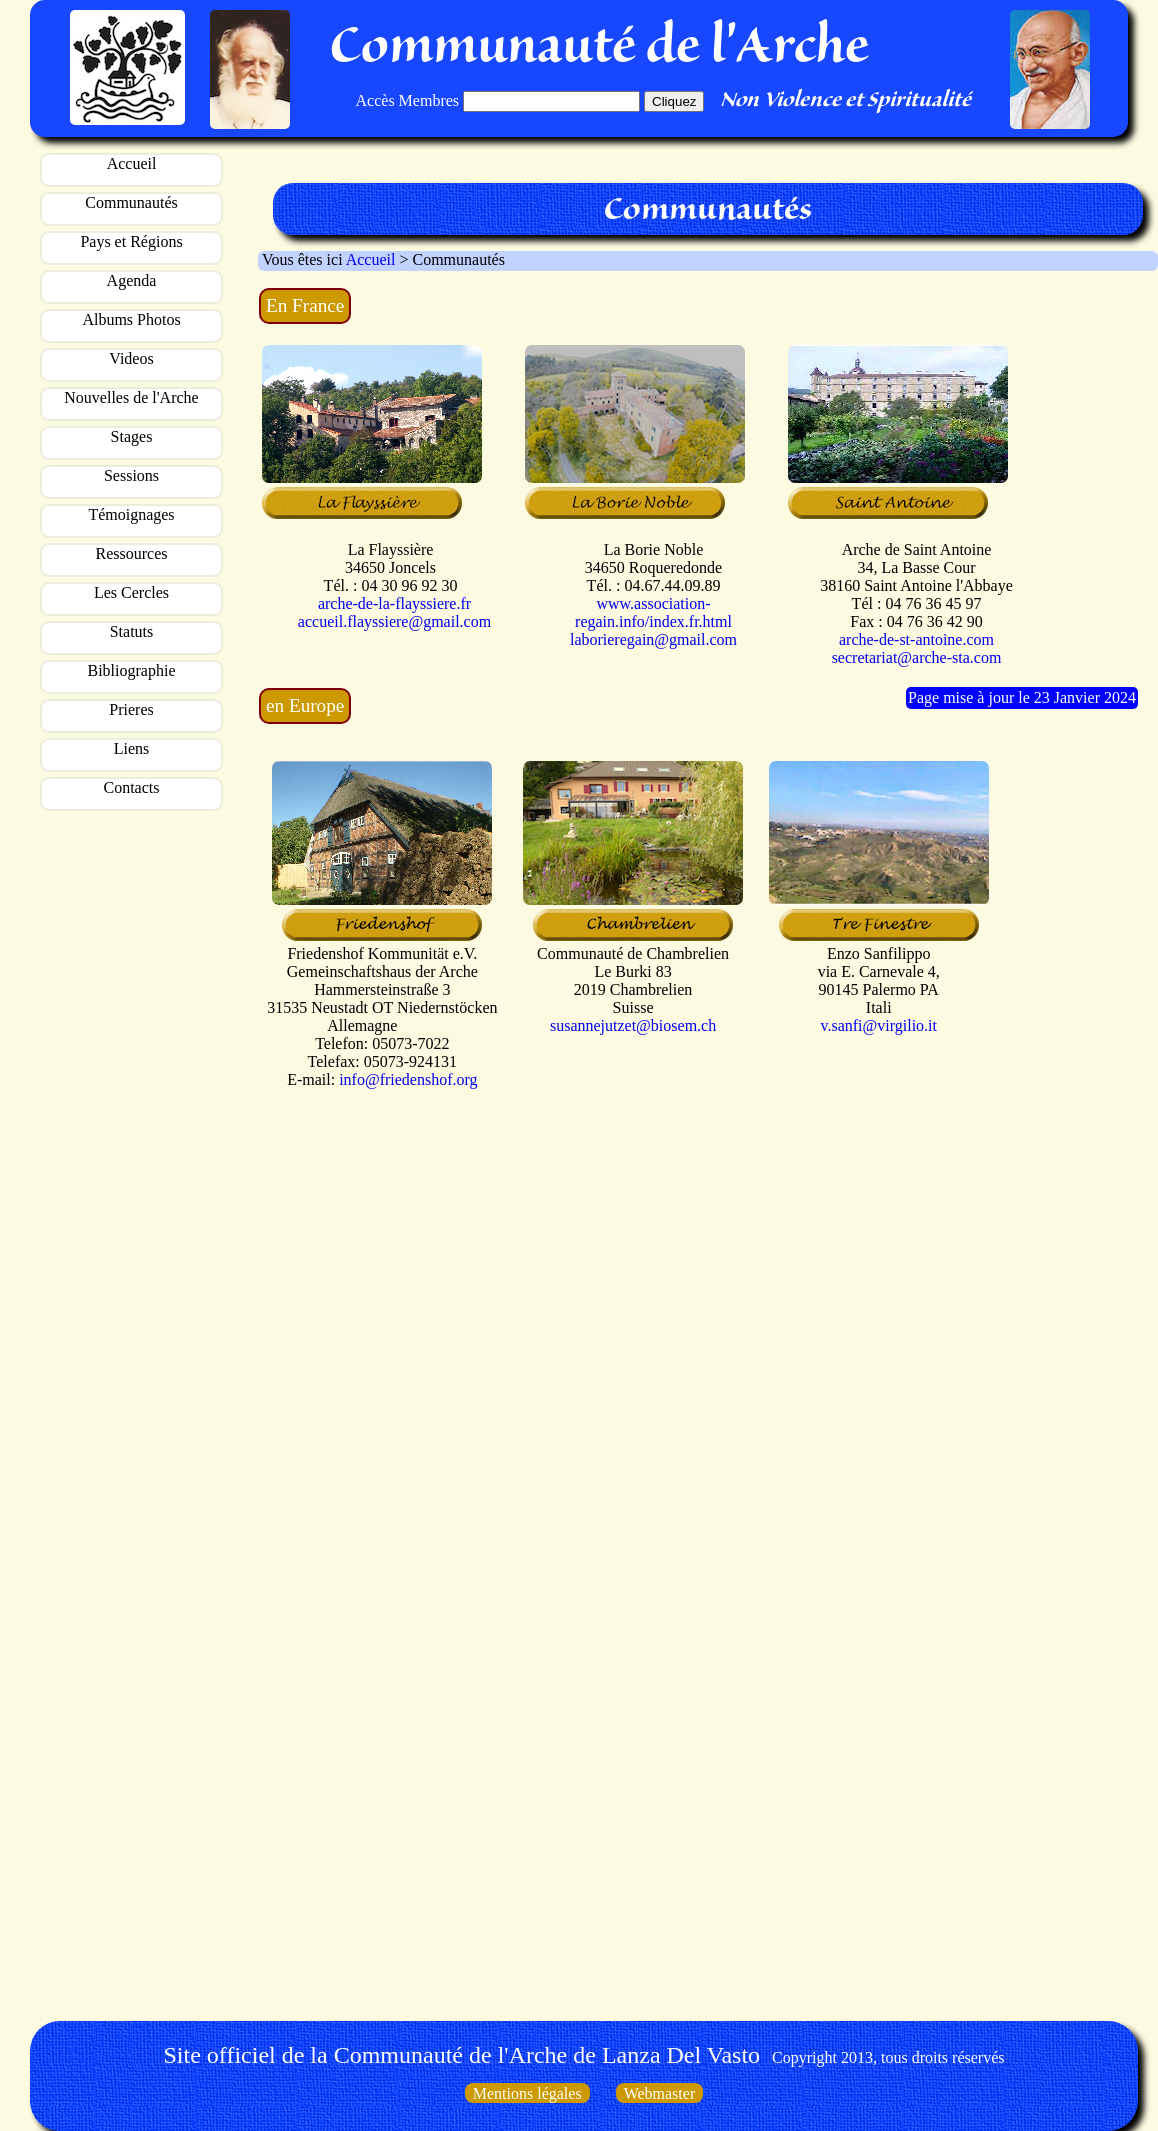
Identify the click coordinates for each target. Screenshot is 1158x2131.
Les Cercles (131, 592)
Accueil (132, 163)
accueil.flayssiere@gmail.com (394, 621)
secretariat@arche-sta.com (917, 657)
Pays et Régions (131, 241)
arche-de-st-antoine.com (916, 639)
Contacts (132, 787)
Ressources (132, 553)
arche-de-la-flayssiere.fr (394, 603)
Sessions (131, 475)
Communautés (131, 202)
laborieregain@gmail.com (653, 639)
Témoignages (131, 514)
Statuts (132, 631)
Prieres (131, 709)
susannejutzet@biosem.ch (633, 1025)
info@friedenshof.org (408, 1079)
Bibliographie (132, 670)
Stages (132, 436)
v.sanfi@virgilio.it (878, 1025)
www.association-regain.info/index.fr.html (653, 612)
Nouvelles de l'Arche (131, 397)
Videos (131, 358)
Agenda (132, 280)
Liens (132, 748)
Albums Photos (131, 319)
